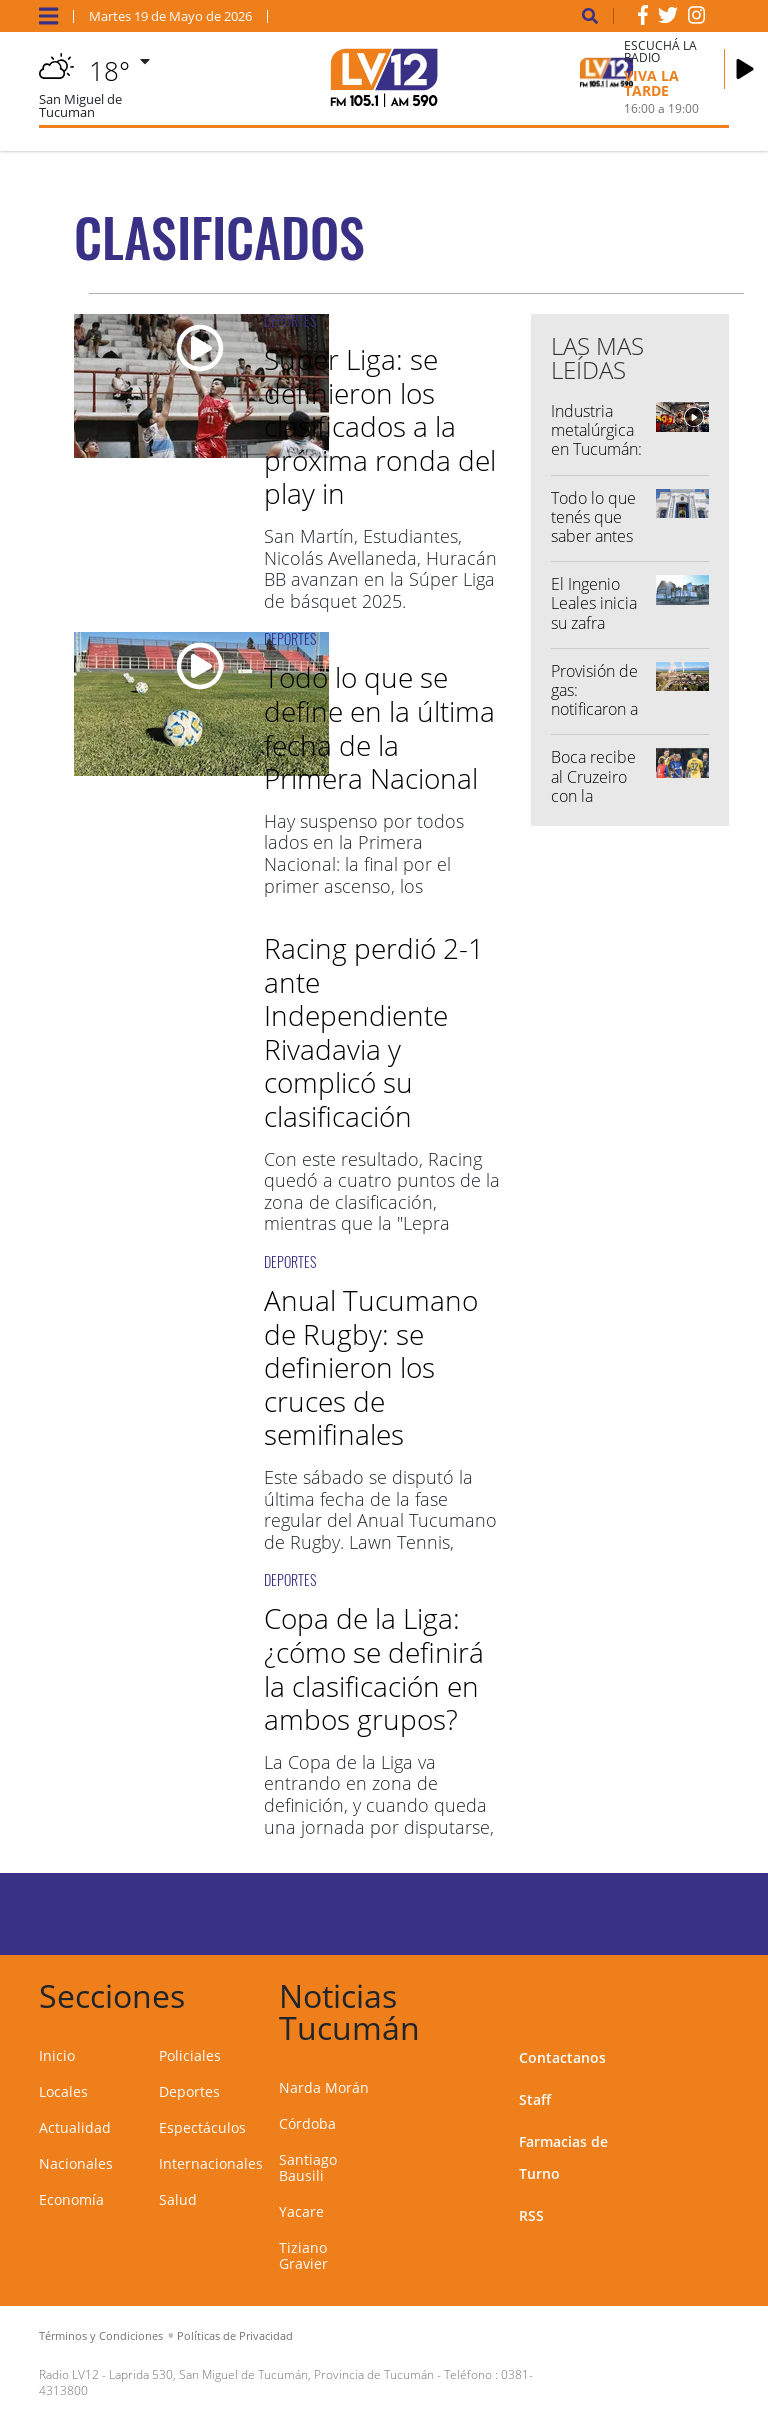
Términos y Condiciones (101, 2335)
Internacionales (211, 2163)
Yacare (301, 2211)
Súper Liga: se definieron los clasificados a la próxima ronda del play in (380, 426)
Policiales (190, 2055)
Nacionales (76, 2163)
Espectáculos (202, 2127)
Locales (63, 2091)
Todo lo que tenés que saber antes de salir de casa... (593, 536)
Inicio (57, 2055)
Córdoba (307, 2123)
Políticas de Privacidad (235, 2335)
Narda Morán (324, 2087)
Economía (71, 2199)
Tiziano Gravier (303, 2255)
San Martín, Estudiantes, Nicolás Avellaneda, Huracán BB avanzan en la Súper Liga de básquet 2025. (380, 568)
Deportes (189, 2091)
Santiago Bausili (308, 2167)
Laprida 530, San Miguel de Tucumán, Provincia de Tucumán (271, 2374)
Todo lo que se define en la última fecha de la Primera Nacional (379, 727)
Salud (178, 2199)
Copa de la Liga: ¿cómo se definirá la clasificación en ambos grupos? (374, 1668)
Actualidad (75, 2127)
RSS (531, 2215)
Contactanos (562, 2057)
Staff (535, 2099)
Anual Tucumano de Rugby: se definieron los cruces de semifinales (371, 1367)
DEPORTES (290, 320)
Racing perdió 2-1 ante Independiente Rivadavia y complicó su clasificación (374, 1032)
